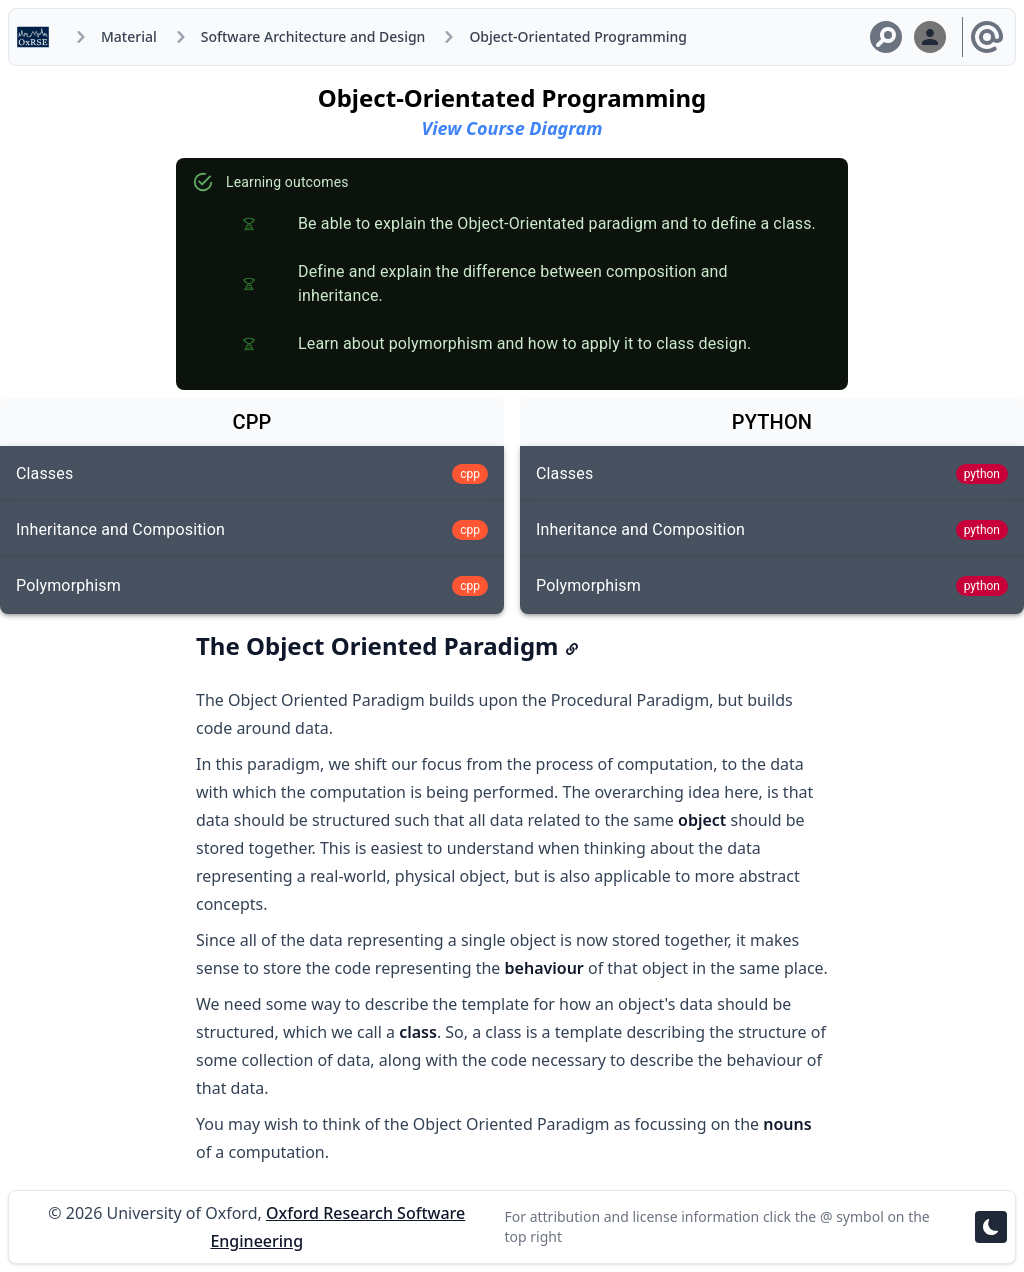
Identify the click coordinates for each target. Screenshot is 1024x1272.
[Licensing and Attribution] (987, 37)
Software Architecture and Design (313, 36)
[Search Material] (886, 37)
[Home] (37, 37)
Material (129, 36)
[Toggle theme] (991, 1227)
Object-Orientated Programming (578, 36)
